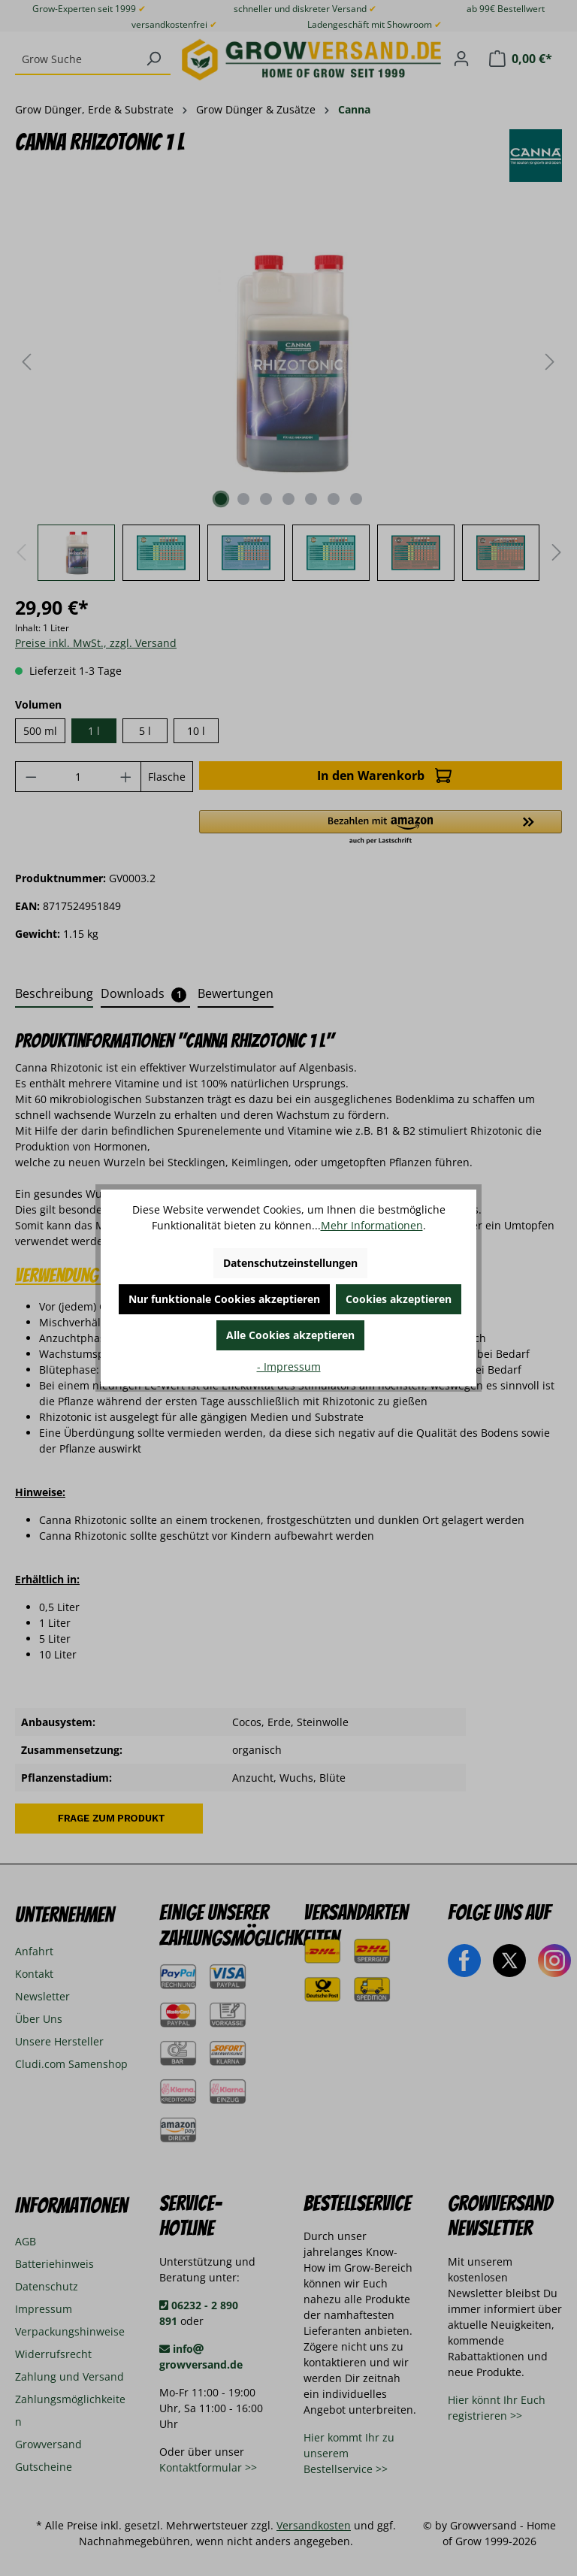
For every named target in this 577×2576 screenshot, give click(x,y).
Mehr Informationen (372, 1225)
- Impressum (289, 1366)
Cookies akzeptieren (399, 1299)
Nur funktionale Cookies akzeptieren (224, 1299)
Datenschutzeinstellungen (290, 1263)
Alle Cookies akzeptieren (290, 1335)
